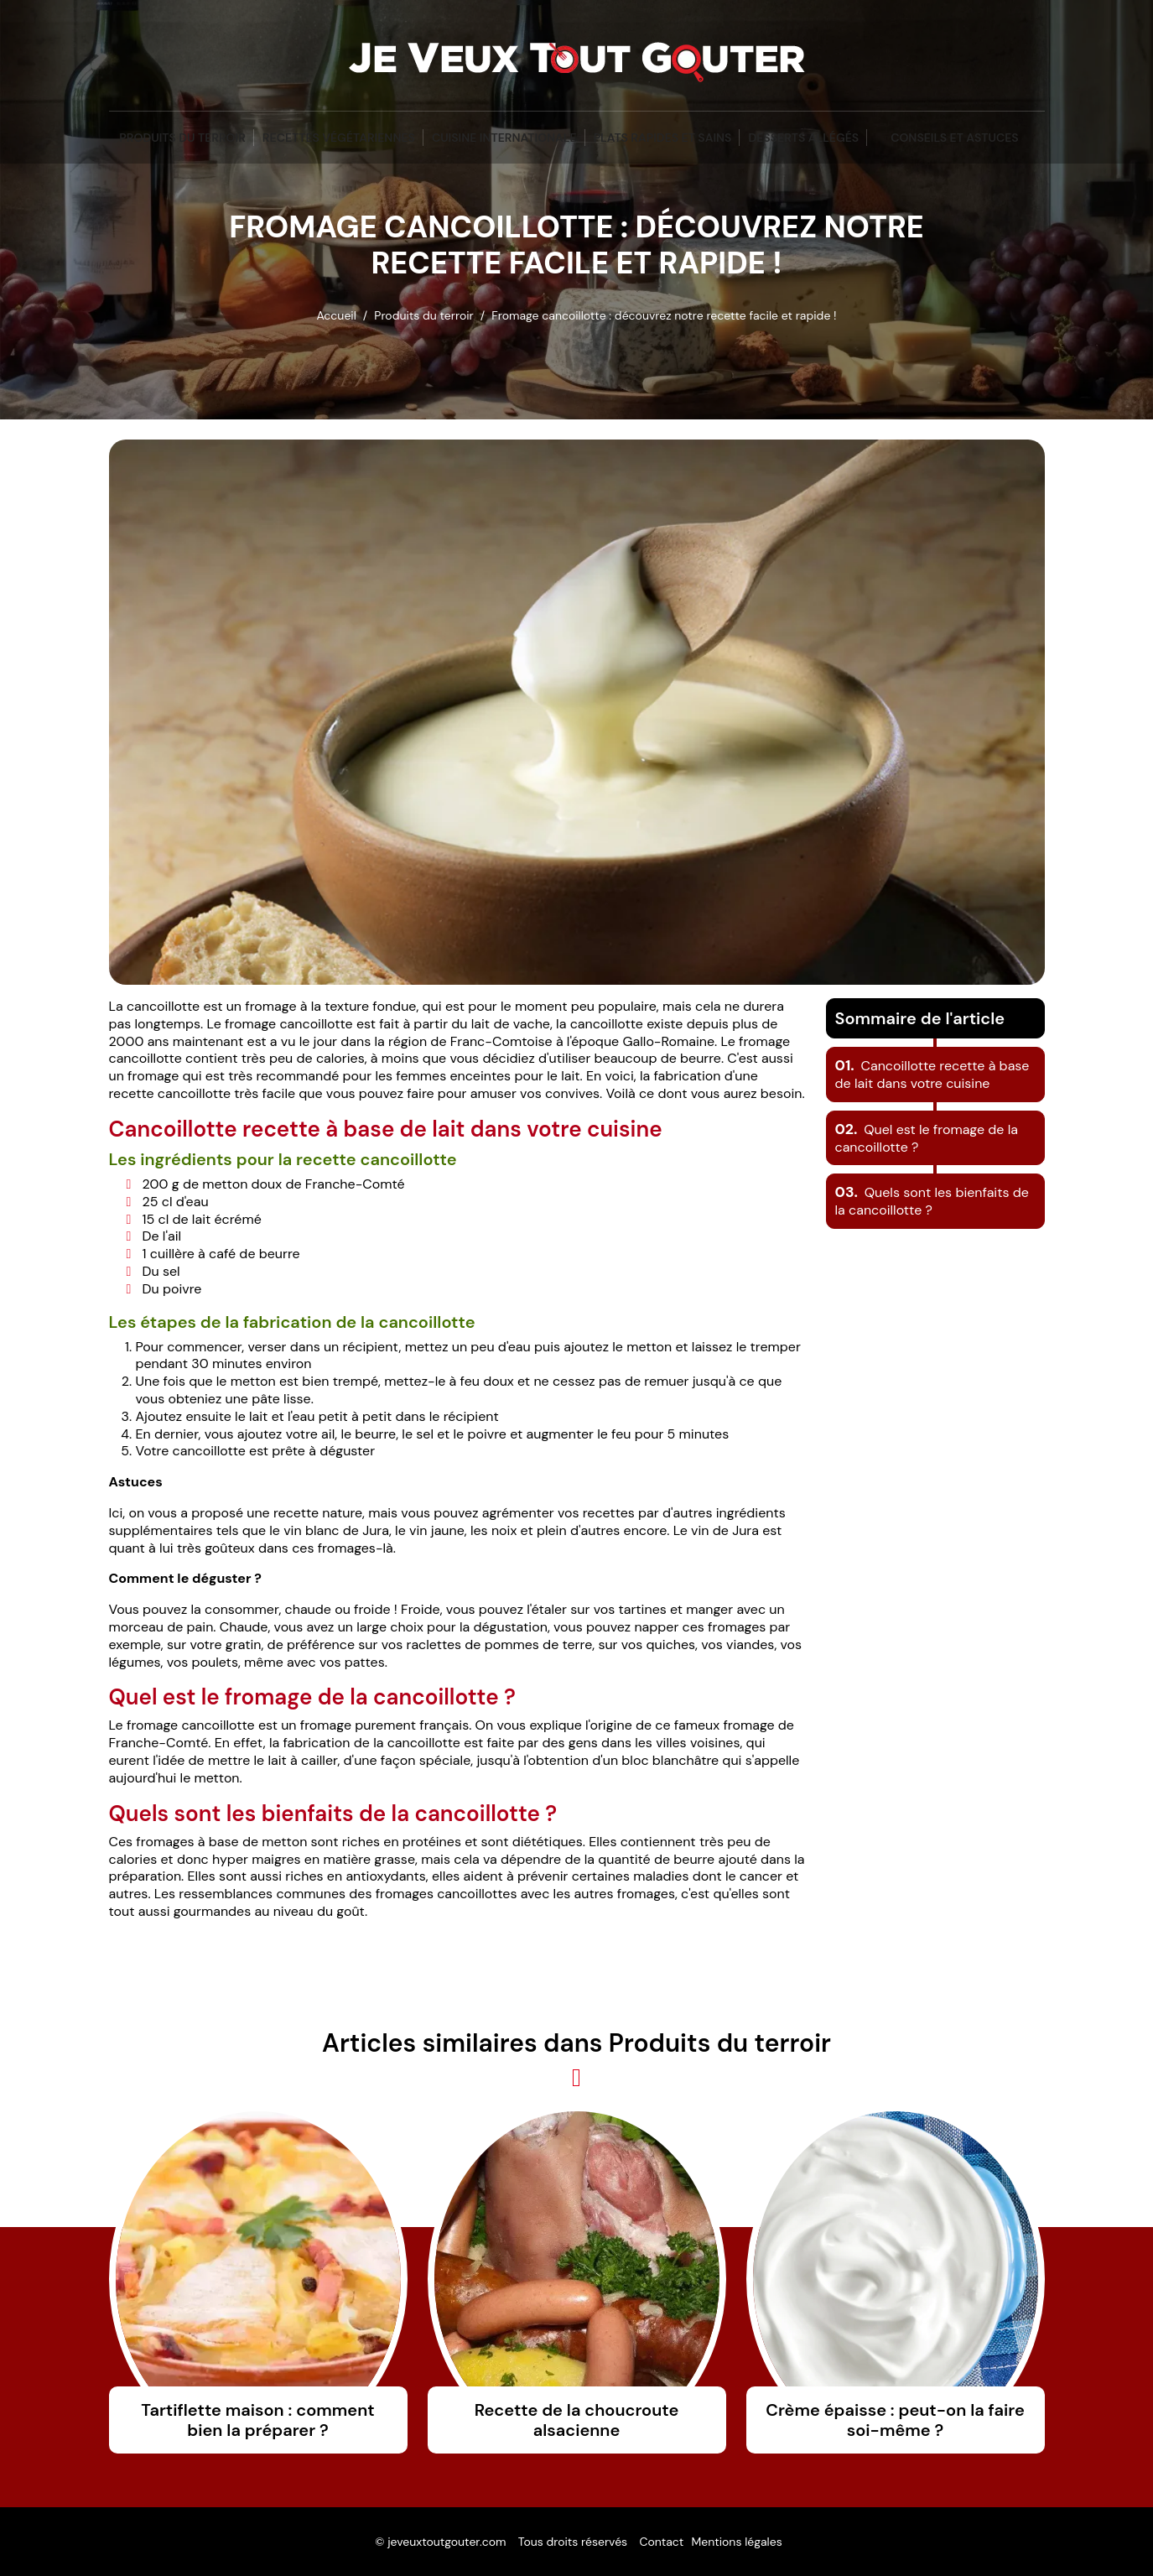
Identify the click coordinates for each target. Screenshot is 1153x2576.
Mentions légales (736, 2541)
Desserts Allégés (803, 137)
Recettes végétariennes (338, 137)
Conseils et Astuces (954, 137)
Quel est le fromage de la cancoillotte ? (926, 1138)
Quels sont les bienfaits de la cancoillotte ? (932, 1201)
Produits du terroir (182, 137)
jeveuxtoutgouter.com (446, 2541)
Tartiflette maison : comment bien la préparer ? (257, 2420)
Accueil (336, 315)
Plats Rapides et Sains (663, 137)
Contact (661, 2541)
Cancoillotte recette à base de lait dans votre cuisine (932, 1074)
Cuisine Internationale (504, 137)
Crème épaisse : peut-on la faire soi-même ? (895, 2420)
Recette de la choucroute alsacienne (577, 2420)
